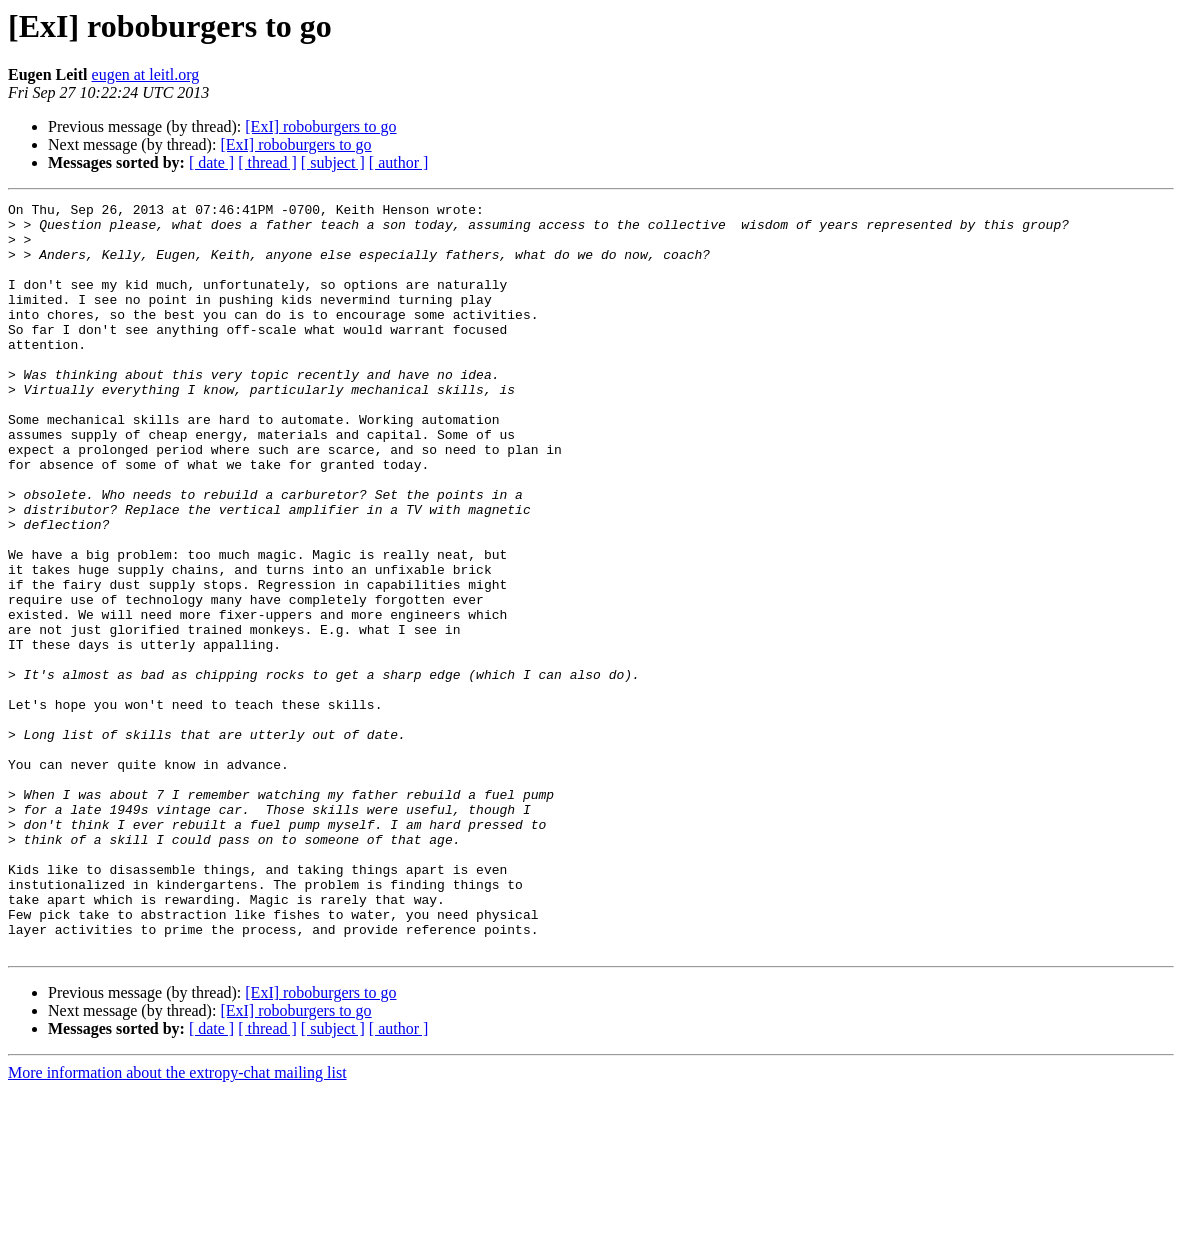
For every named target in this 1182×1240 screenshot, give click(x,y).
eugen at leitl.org (146, 74)
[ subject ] (333, 162)
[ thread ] (267, 162)
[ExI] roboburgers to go (320, 126)
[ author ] (399, 162)
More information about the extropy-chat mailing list (177, 1222)
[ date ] (211, 162)
